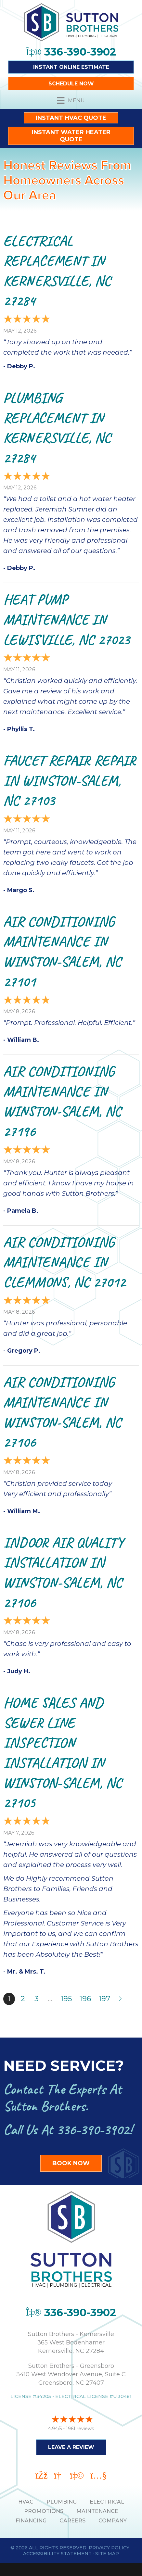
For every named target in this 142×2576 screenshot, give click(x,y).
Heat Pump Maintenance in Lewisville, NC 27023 (66, 619)
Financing (31, 2521)
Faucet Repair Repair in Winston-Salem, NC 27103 (69, 780)
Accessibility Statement (57, 2554)
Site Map (107, 2554)
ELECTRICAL (107, 2502)
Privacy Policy (109, 2548)
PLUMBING (61, 2502)
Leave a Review (71, 2447)
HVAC (25, 2502)
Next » (121, 1999)
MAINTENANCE (97, 2511)
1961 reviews (80, 2428)
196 (85, 1998)
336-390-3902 (93, 2130)
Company (112, 2521)
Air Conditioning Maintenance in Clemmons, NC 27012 (64, 1262)
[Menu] (71, 100)
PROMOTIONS (43, 2511)
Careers (72, 2521)
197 (104, 1998)
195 (66, 1998)
